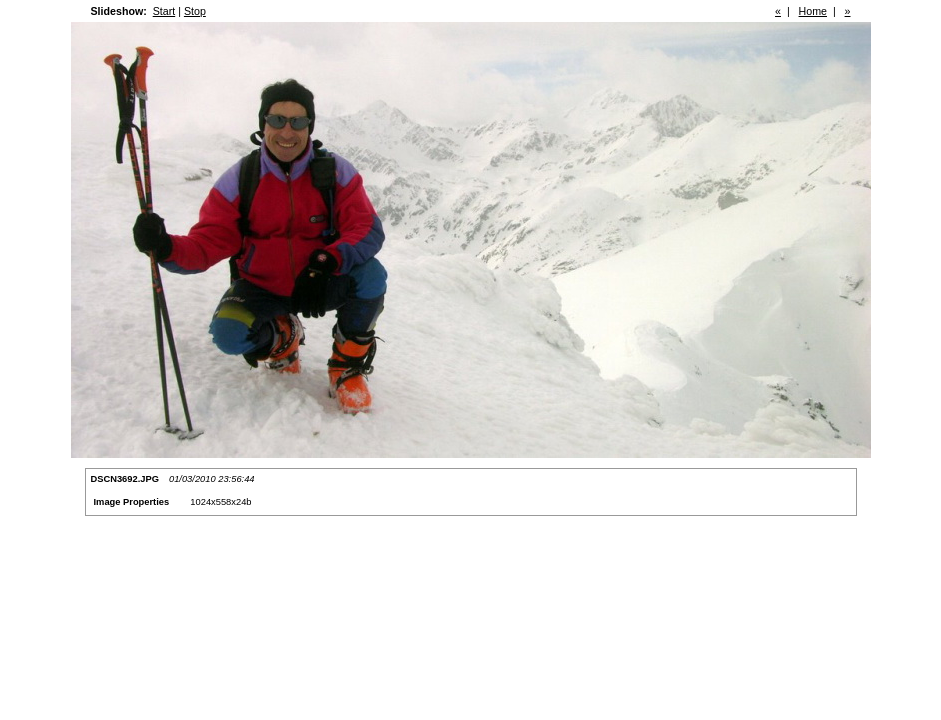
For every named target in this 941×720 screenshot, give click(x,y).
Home (813, 11)
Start (164, 11)
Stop (195, 11)
